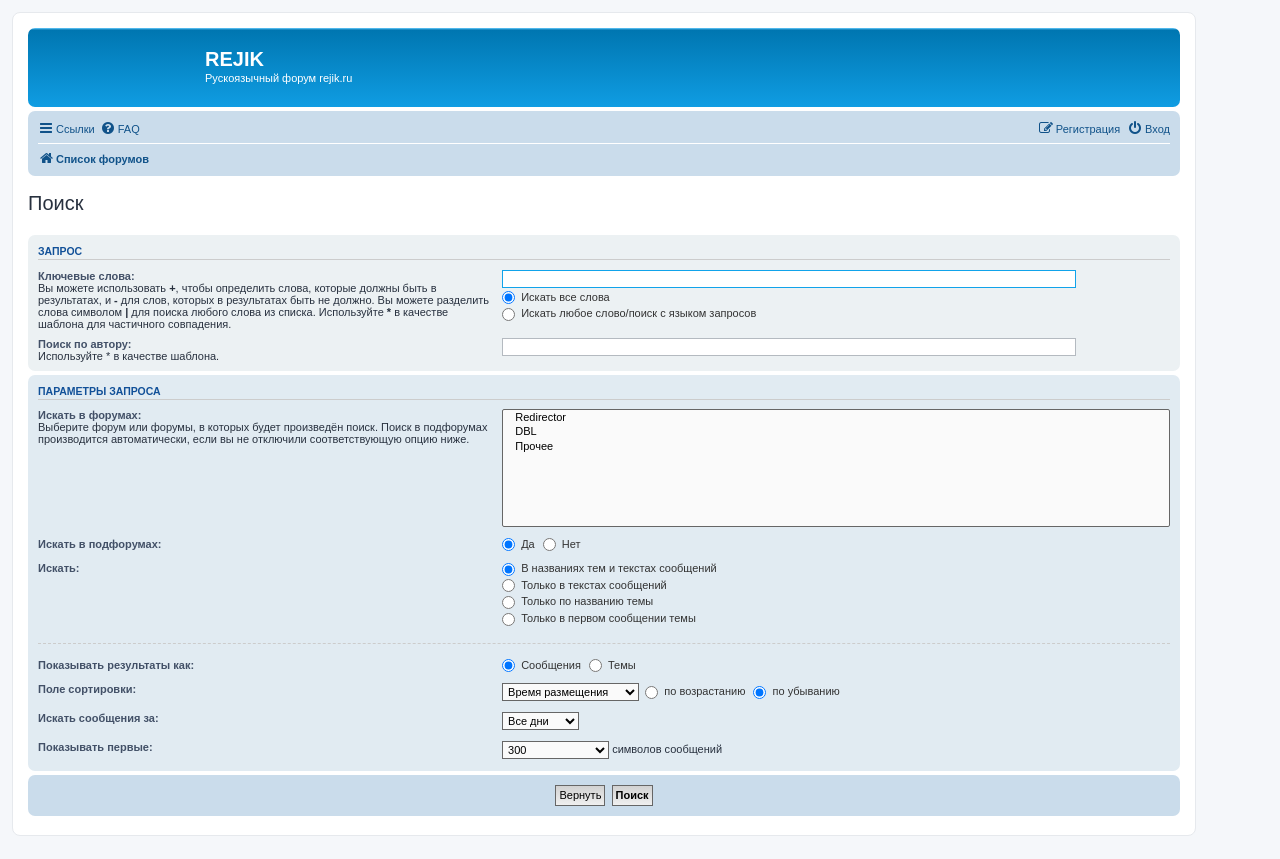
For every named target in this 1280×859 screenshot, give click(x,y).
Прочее (836, 447)
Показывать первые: (95, 747)
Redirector (836, 418)
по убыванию (796, 691)
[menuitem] (120, 129)
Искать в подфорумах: (100, 544)
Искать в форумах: (89, 415)
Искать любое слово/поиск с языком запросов (629, 313)
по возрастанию (695, 691)
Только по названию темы (577, 601)
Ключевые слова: (86, 276)
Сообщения (541, 665)
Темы (612, 665)
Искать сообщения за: (98, 718)
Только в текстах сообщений (584, 585)
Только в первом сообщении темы (599, 618)
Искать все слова (556, 297)
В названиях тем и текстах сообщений (609, 568)
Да (518, 544)
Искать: (58, 568)
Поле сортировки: (87, 689)
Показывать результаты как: (116, 665)
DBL (836, 432)
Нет (562, 544)
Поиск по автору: (84, 344)
